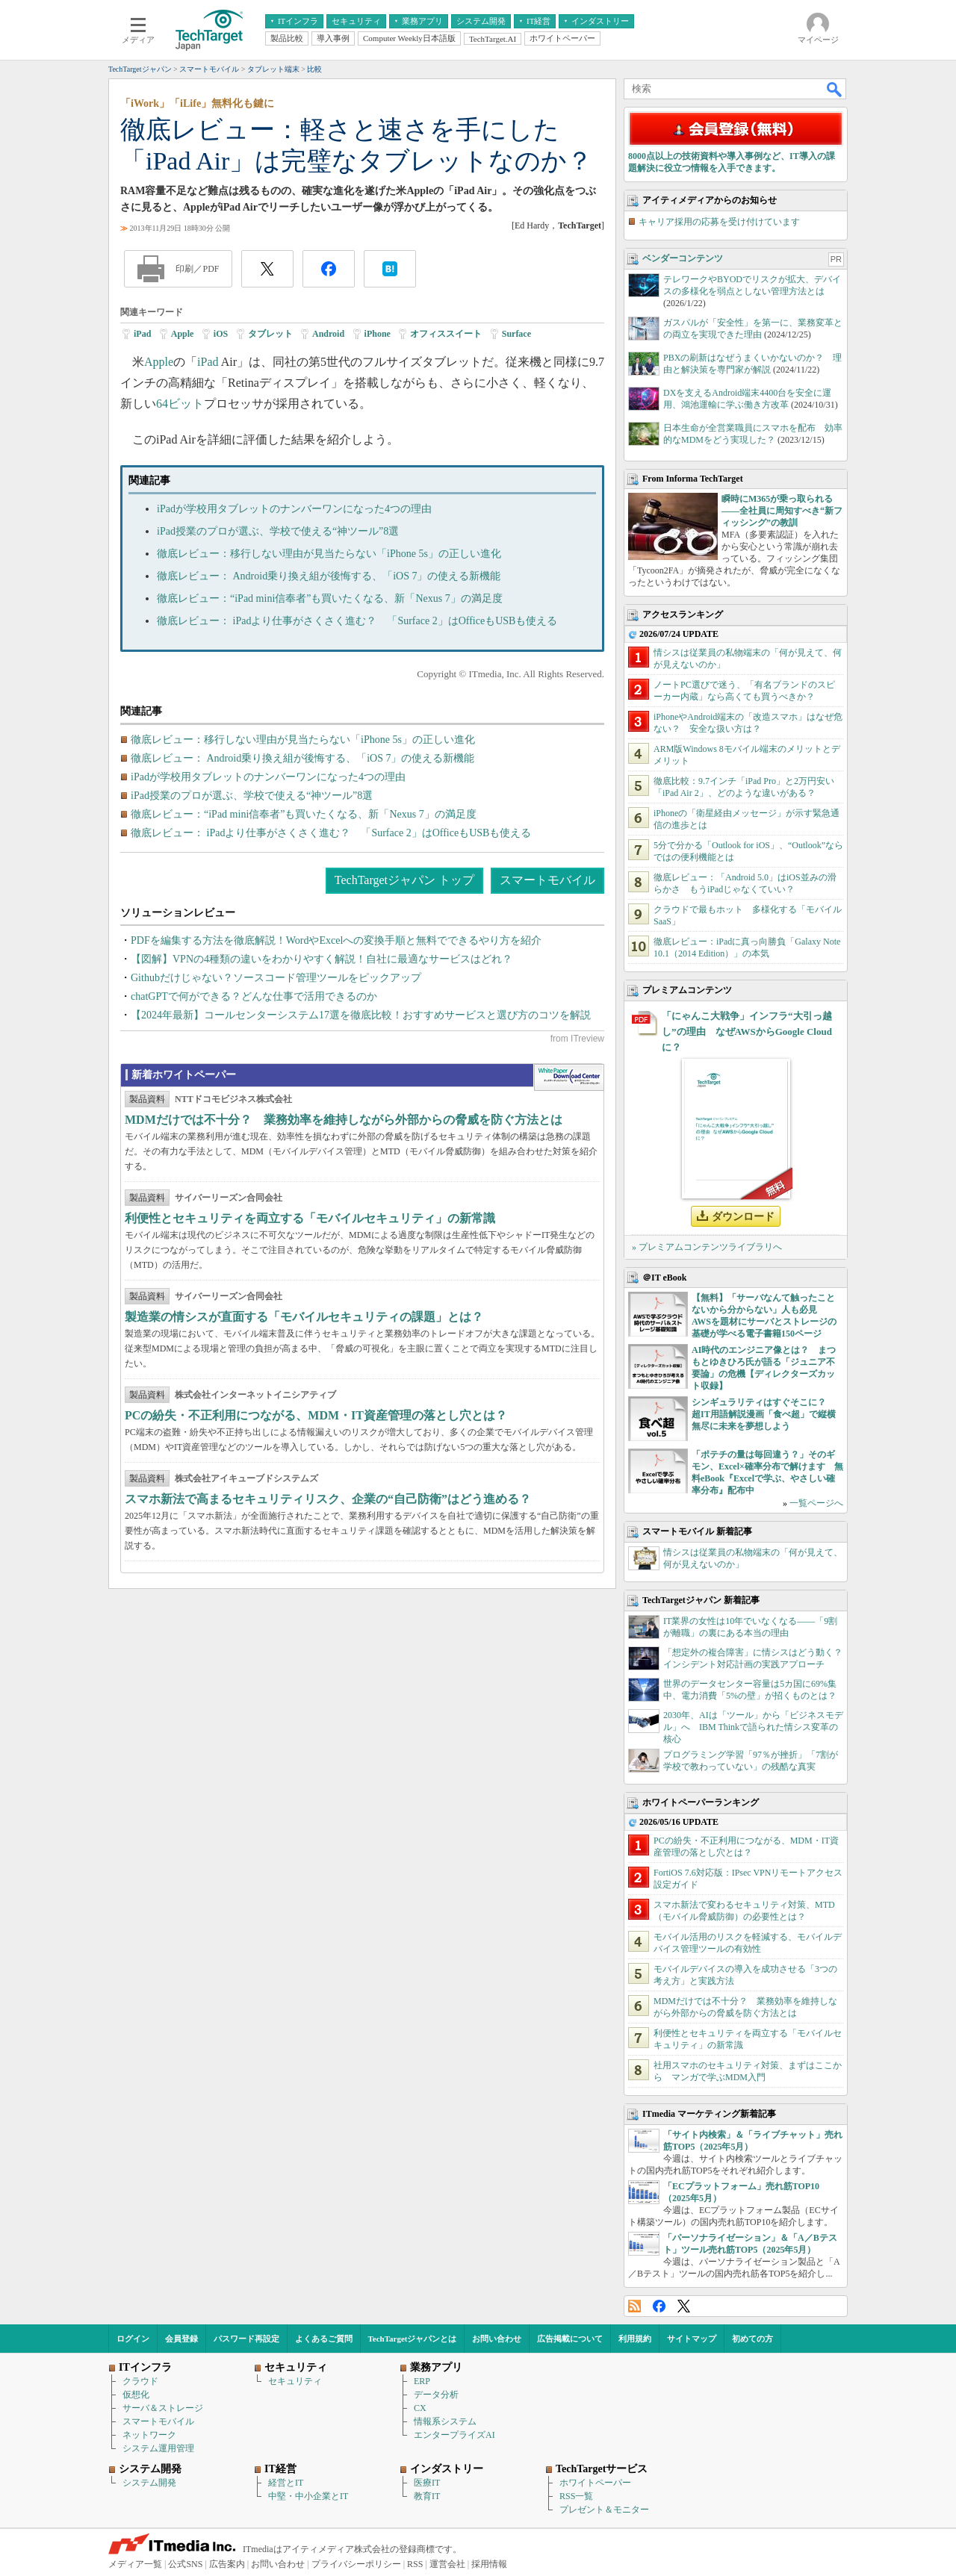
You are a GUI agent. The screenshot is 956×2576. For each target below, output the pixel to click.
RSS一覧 (576, 2496)
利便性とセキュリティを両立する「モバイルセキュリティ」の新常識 (310, 1218)
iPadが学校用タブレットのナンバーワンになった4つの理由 (294, 508)
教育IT (427, 2496)
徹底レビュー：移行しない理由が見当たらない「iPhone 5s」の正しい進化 (329, 553)
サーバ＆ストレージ (162, 2408)
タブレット (270, 334)
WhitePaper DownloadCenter (568, 1077)
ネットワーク (149, 2435)
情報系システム (445, 2421)
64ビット (180, 403)
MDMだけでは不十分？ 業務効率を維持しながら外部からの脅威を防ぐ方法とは (343, 1119)
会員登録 (181, 2338)
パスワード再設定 (246, 2338)
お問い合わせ (496, 2338)
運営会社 (447, 2564)
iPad (142, 334)
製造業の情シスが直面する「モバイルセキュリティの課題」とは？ (304, 1316)
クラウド (140, 2381)
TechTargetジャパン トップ (404, 880)
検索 (835, 88)
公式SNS (185, 2564)
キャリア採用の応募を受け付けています (719, 222)
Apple (182, 334)
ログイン (133, 2338)
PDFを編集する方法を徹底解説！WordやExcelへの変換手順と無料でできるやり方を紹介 (336, 940)
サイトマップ (691, 2338)
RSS (634, 2306)
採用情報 (489, 2564)
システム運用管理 (158, 2448)
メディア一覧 (135, 2564)
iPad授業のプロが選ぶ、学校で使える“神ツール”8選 (278, 531)
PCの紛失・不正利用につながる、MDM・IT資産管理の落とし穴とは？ (316, 1415)
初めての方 (752, 2338)
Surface (516, 334)
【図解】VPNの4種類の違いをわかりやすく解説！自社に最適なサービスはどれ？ (321, 959)
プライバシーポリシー (356, 2564)
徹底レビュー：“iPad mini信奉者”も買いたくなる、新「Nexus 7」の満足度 (330, 598)
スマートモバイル (547, 880)
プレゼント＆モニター (604, 2509)
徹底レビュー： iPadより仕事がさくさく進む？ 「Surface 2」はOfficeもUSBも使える (357, 620)
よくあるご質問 (324, 2338)
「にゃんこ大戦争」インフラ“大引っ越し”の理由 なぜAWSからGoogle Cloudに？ (747, 1031)
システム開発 (149, 2482)
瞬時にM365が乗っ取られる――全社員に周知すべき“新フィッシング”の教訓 (781, 511)
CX (420, 2408)
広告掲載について (570, 2338)
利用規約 (634, 2338)
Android (328, 334)
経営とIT (285, 2482)
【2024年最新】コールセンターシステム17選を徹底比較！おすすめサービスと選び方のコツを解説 (361, 1015)
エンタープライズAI (454, 2435)
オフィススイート (446, 334)
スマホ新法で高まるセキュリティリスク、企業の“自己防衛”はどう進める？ (328, 1499)
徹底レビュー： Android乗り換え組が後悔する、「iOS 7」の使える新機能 (328, 576)
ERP (422, 2381)
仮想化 (135, 2394)
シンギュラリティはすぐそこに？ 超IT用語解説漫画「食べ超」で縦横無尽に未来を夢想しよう (764, 1414)
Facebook (659, 2306)
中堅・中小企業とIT (308, 2496)
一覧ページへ (816, 1503)
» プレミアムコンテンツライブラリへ (707, 1247)
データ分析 (436, 2394)
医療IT (427, 2482)
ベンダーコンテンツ (682, 258)
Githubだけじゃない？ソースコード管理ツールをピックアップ (276, 977)
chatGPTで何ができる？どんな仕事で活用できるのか (254, 996)
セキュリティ (295, 2381)
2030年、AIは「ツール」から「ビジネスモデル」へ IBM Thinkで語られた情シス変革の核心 (753, 1727)
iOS (221, 334)
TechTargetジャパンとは (412, 2338)
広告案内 (227, 2564)
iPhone (377, 334)
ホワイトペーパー (595, 2482)
